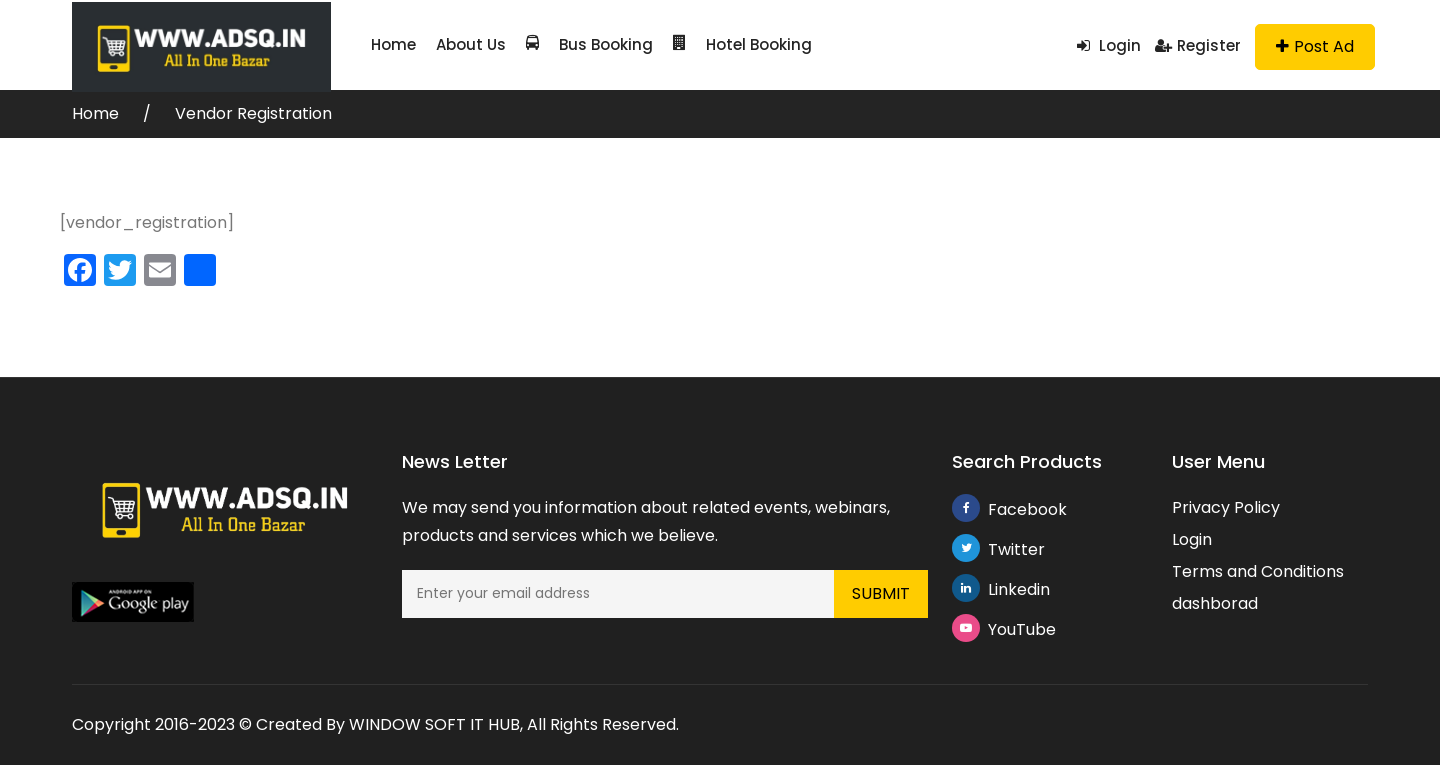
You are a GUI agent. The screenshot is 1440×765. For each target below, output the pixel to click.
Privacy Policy (1226, 507)
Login (1109, 45)
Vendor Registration (253, 113)
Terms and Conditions (1258, 571)
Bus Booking (589, 44)
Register (1198, 45)
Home (393, 44)
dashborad (1215, 603)
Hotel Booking (742, 44)
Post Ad (1315, 46)
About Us (471, 44)
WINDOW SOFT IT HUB (434, 724)
